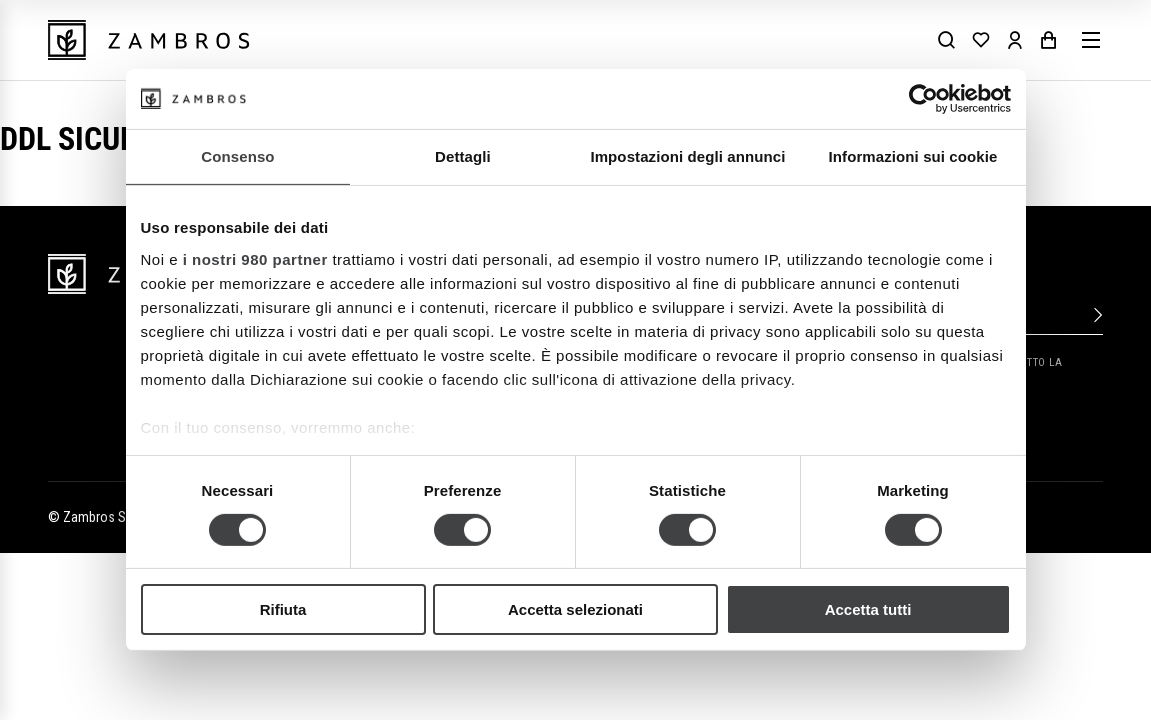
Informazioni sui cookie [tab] (913, 156)
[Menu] (1091, 40)
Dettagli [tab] (463, 156)
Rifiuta (283, 609)
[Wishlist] (981, 40)
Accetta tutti (868, 609)
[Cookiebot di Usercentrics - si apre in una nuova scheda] (923, 99)
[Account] (1015, 40)
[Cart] (1049, 40)
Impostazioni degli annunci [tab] (687, 156)
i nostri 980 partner (255, 258)
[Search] (947, 40)
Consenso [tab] (237, 156)
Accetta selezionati (575, 609)
